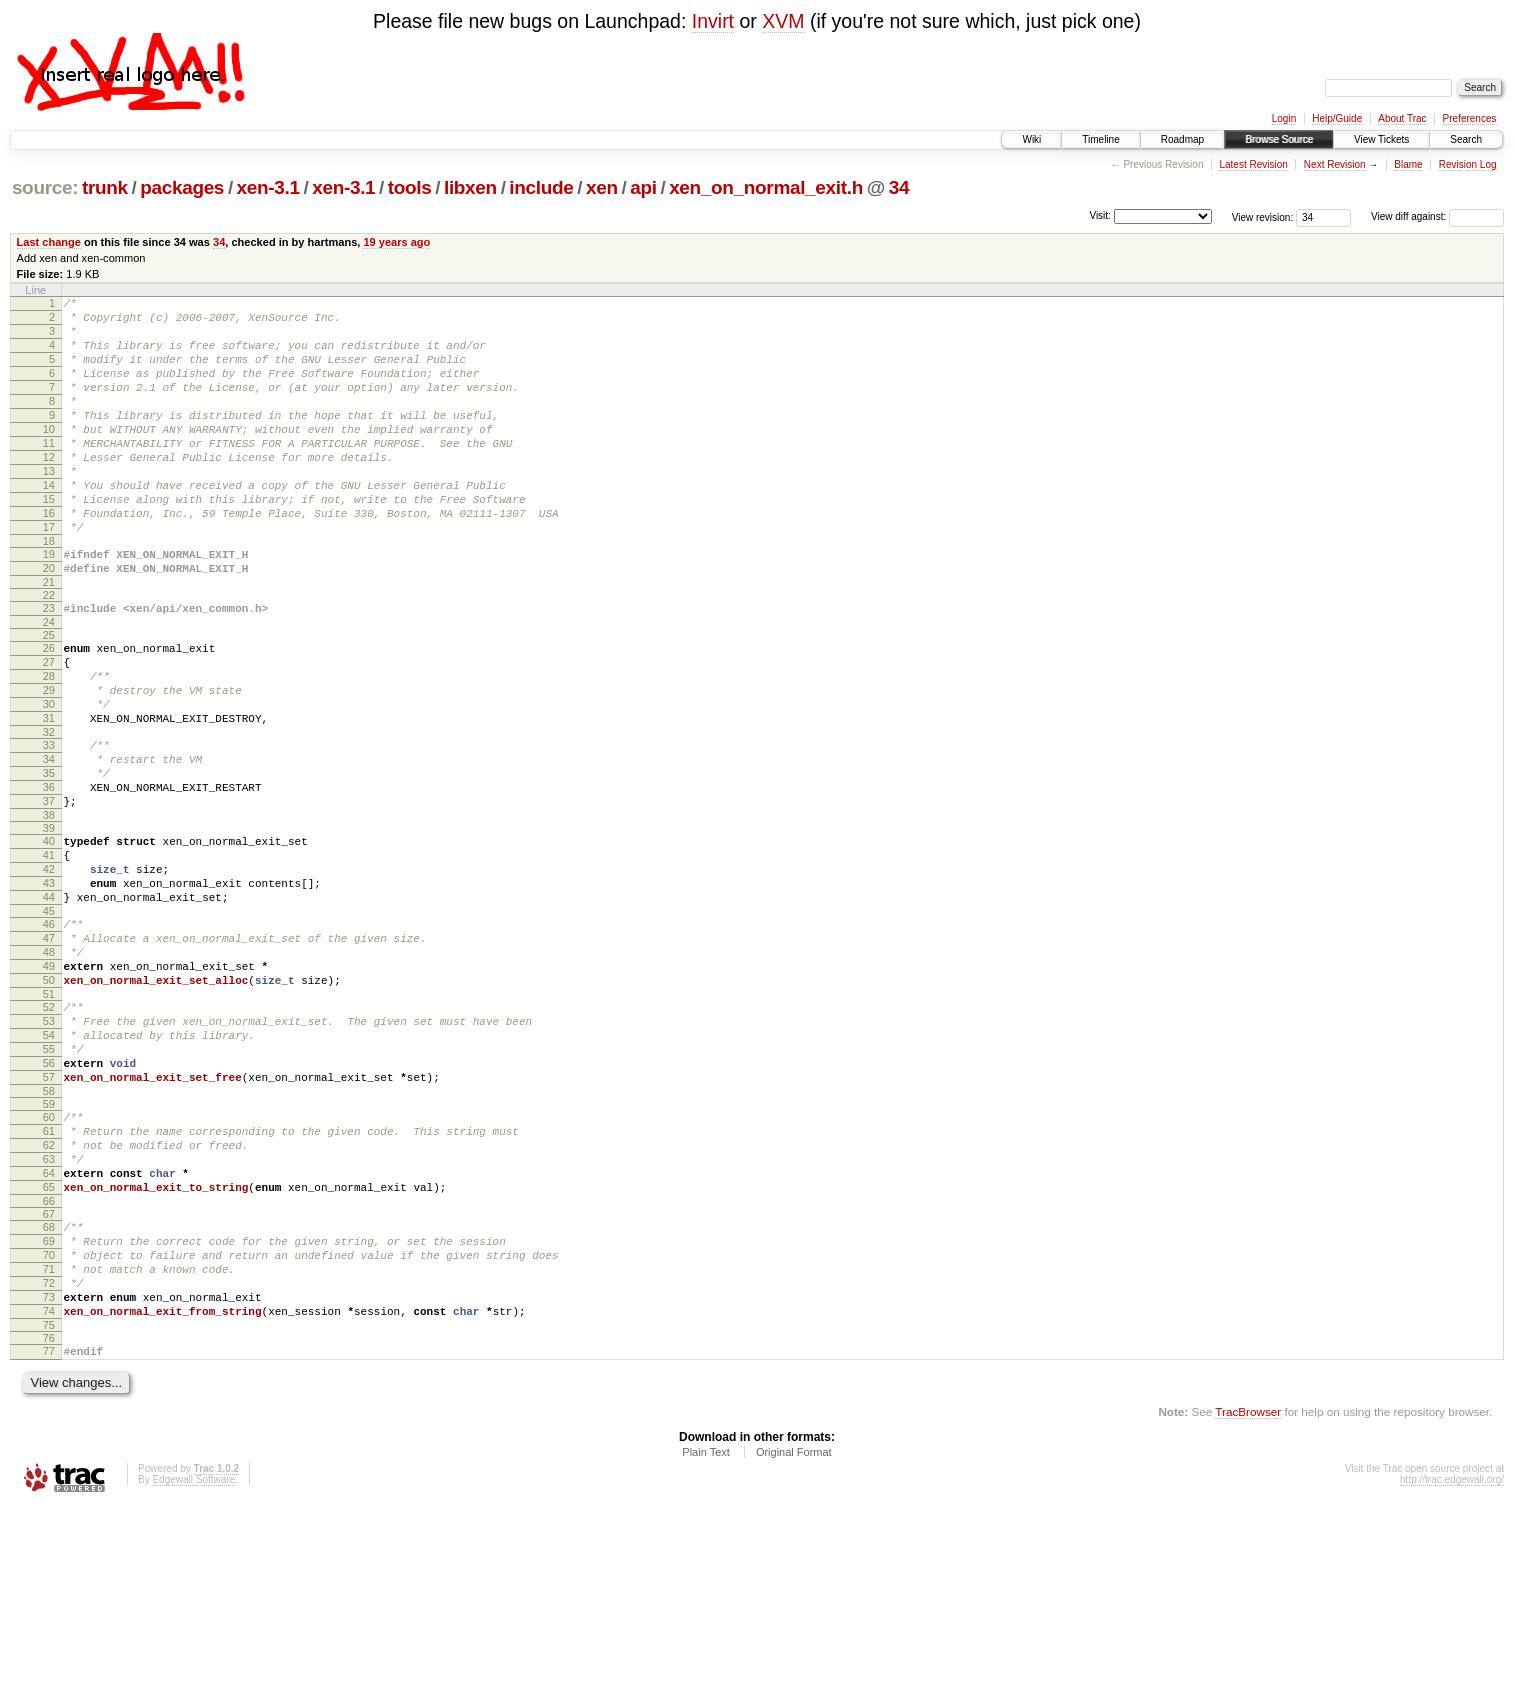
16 (49, 558)
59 (49, 1245)
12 (49, 490)
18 (49, 592)
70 (49, 1420)
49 (49, 1083)
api (643, 187)
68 (49, 1386)
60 (49, 1258)
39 (49, 921)
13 (49, 507)
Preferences (1470, 118)
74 (49, 1488)
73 (49, 1471)
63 (49, 1309)
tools (410, 187)
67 (49, 1373)
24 (49, 682)
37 (49, 891)
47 (49, 1049)
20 (49, 622)
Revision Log (1468, 164)
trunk (105, 187)
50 (49, 1100)
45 (49, 1019)
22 (49, 652)
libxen (470, 187)
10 (49, 456)
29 (49, 759)
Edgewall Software (193, 1662)
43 (49, 985)
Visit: (1100, 215)
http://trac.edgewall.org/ (1452, 1662)
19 (49, 605)
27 (49, 725)
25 (49, 695)
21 (49, 639)
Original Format (794, 1635)
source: (45, 187)
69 (49, 1403)
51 (49, 1117)
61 (49, 1275)
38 (49, 908)
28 (49, 742)
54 (49, 1164)
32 (49, 810)
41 (49, 951)
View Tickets (1381, 139)
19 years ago (396, 242)
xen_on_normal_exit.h (766, 187)
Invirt (713, 21)
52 (49, 1130)
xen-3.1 (268, 187)
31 (49, 793)
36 (49, 874)
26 (49, 708)
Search (1466, 139)
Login (1284, 118)
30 (49, 776)
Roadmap (1182, 139)
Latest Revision (1253, 164)
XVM (783, 21)
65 (49, 1343)
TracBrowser (1248, 1594)
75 (49, 1505)
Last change (49, 242)
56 (49, 1198)
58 (49, 1232)
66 (49, 1360)
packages (182, 187)
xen (602, 187)
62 (49, 1292)
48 (49, 1066)
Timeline (1100, 139)
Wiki (1031, 139)
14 (49, 524)
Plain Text (706, 1635)
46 (49, 1032)
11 (49, 473)
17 (49, 575)
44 (49, 1002)
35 (49, 857)
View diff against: (1437, 216)
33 (49, 823)
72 (49, 1454)
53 (49, 1147)
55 (49, 1181)
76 (49, 1518)
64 (49, 1326)
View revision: (1263, 216)
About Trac (1402, 118)
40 (49, 934)
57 (49, 1215)
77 (49, 1531)
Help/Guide (1337, 118)
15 (49, 541)
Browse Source (1279, 139)
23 (49, 665)
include (541, 187)
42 (49, 968)
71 (49, 1437)
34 (899, 187)
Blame (1408, 164)
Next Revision (1335, 164)
